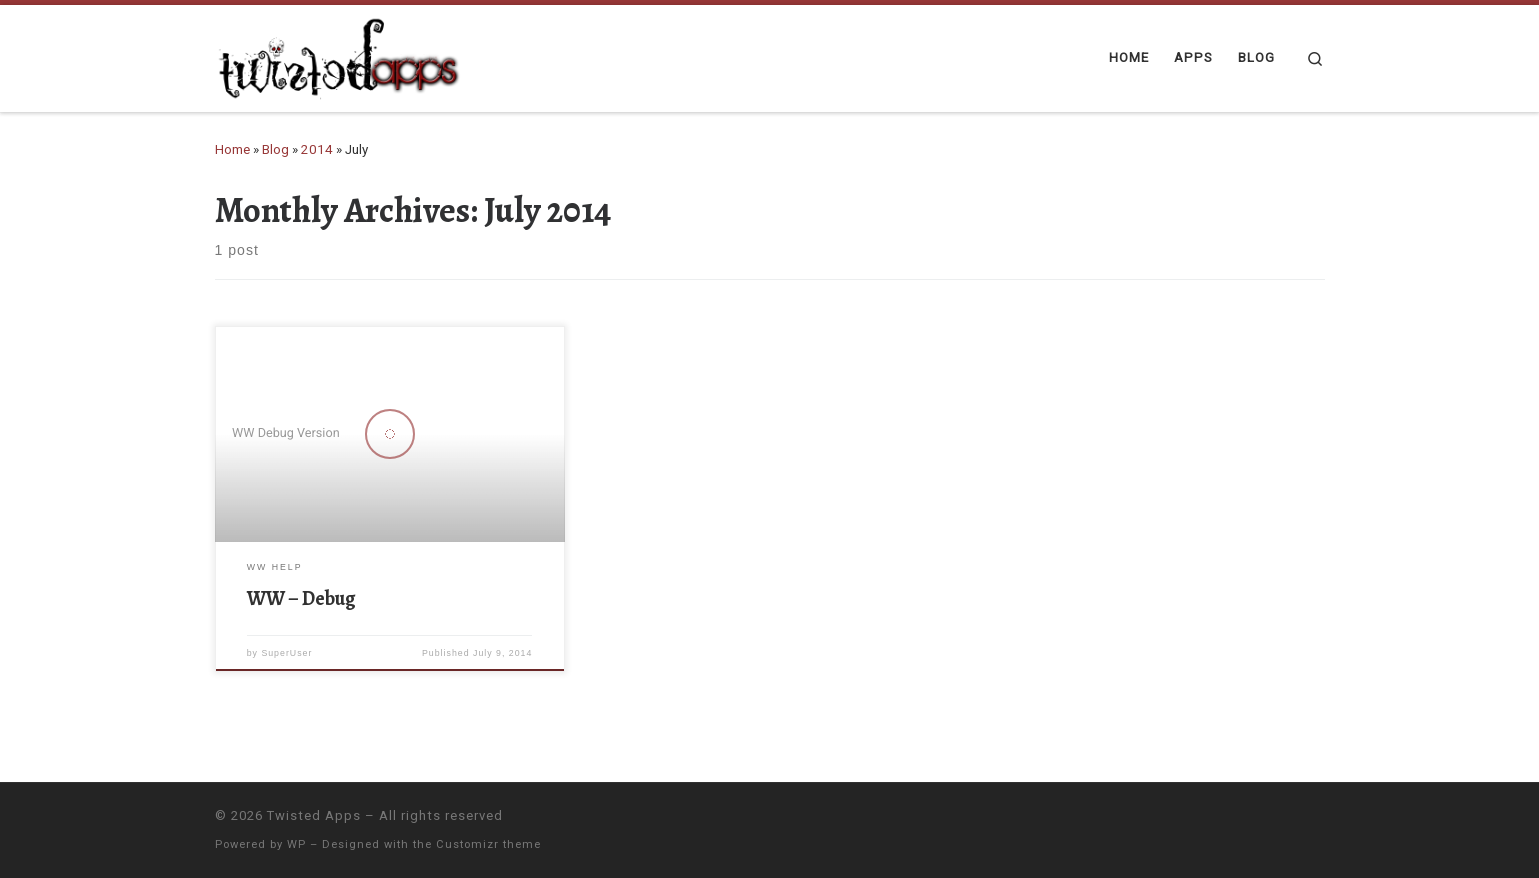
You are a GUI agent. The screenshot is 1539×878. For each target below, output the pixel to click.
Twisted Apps (314, 815)
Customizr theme (488, 844)
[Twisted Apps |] (340, 55)
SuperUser (286, 653)
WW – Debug (301, 598)
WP (296, 844)
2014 (317, 149)
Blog (275, 149)
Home (232, 149)
